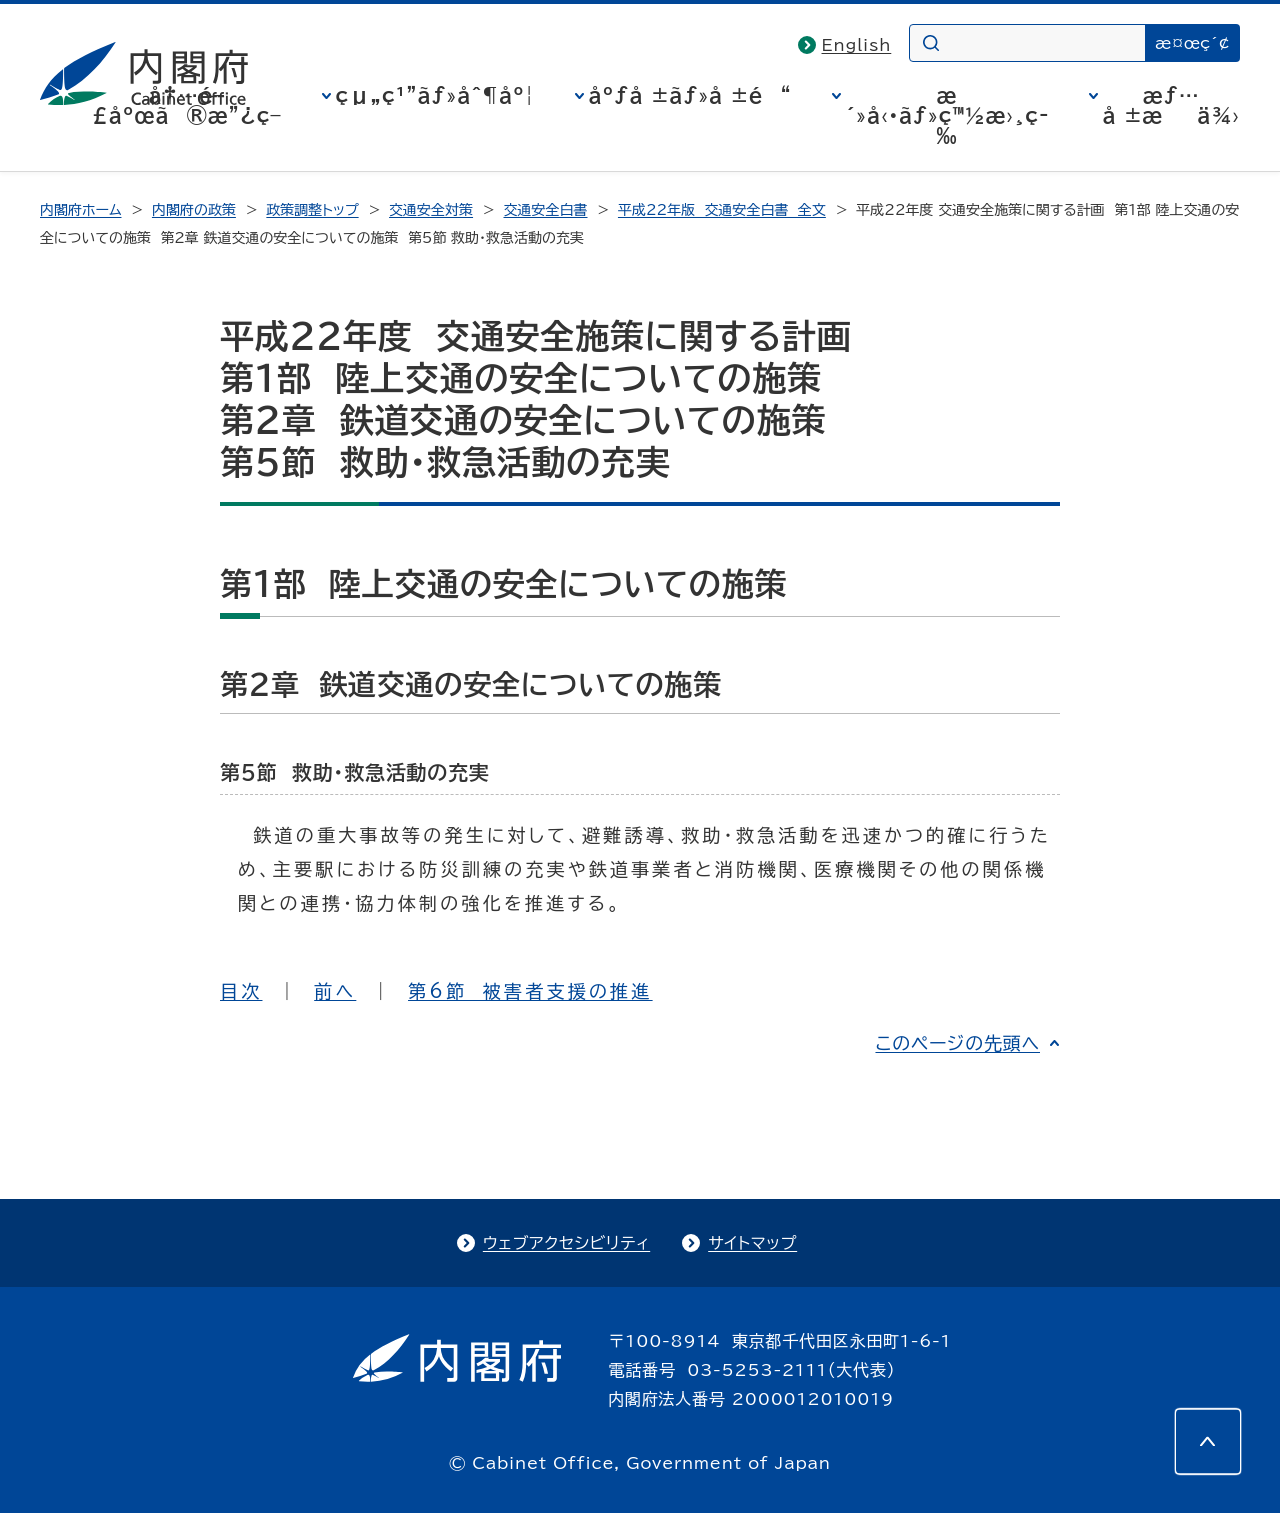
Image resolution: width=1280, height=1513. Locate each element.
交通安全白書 (546, 210)
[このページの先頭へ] (1208, 1441)
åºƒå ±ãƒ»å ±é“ (690, 95)
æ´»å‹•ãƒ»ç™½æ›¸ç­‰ (947, 115)
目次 (241, 991)
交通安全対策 (431, 210)
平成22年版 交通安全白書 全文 (722, 210)
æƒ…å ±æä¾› (1171, 105)
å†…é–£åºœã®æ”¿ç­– (187, 105)
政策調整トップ (312, 210)
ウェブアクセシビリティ (566, 1243)
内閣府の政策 (194, 210)
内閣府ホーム (80, 210)
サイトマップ (752, 1243)
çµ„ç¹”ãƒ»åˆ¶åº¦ (435, 95)
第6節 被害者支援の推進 (530, 991)
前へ (335, 991)
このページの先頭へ (957, 1043)
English (857, 45)
